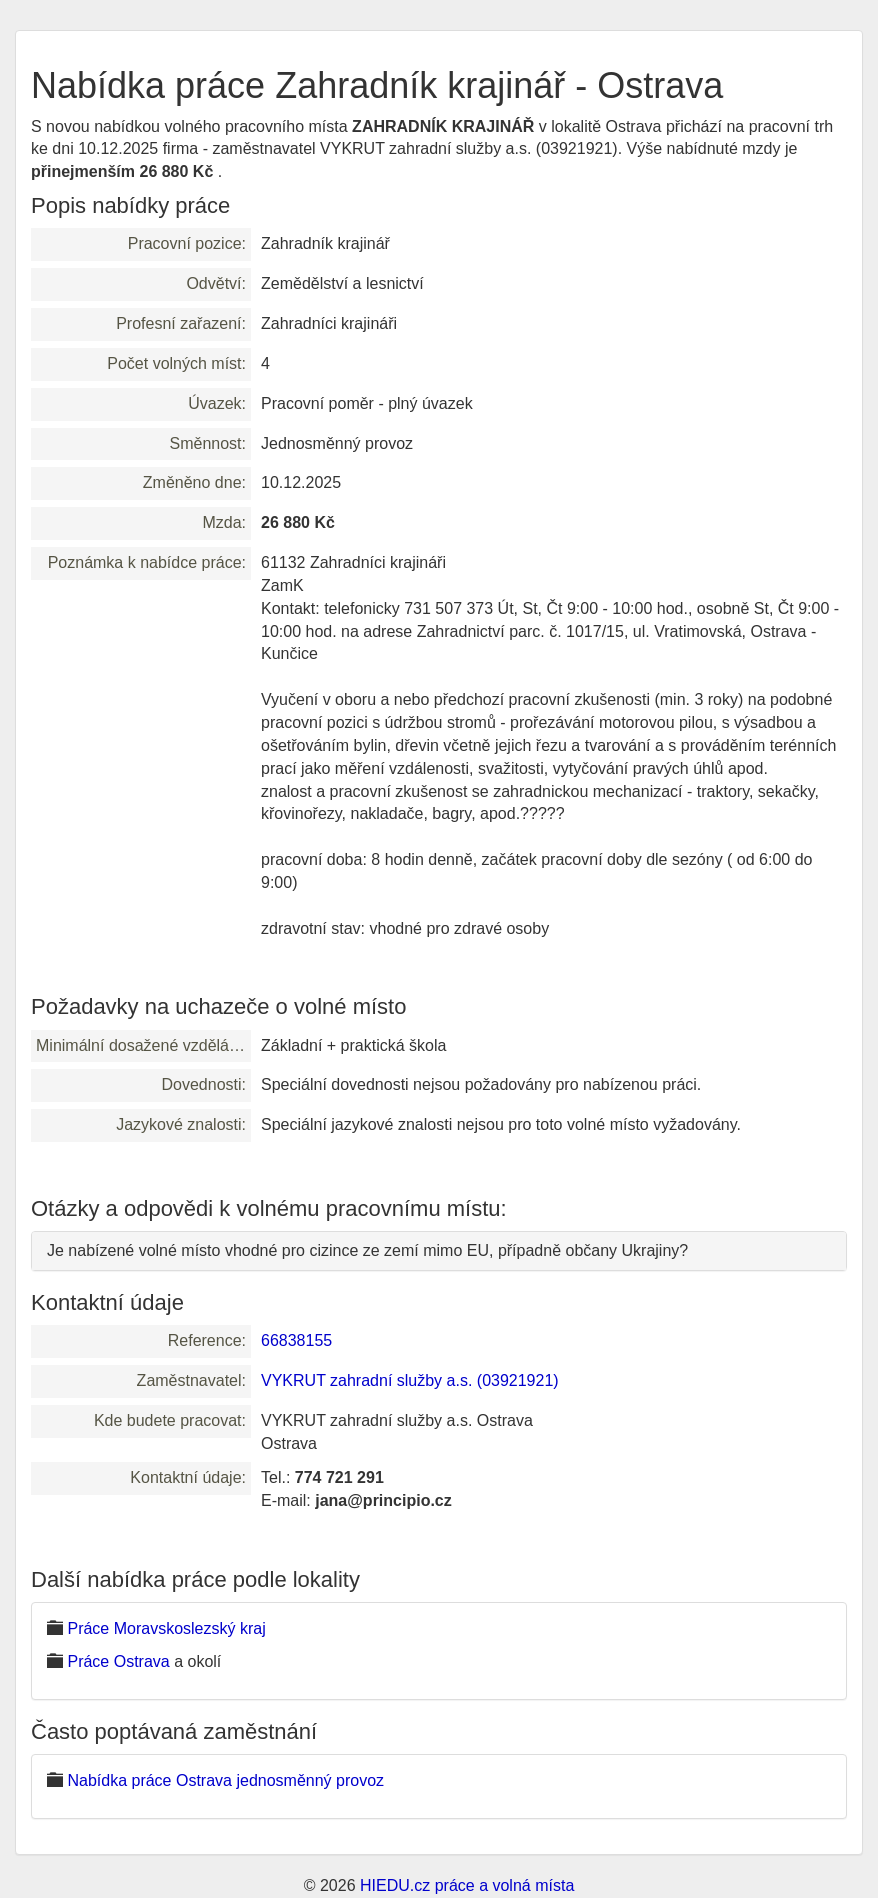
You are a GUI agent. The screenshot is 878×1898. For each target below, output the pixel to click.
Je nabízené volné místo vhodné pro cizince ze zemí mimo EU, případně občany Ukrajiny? (367, 1250)
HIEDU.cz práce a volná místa (467, 1885)
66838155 (296, 1340)
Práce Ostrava (118, 1661)
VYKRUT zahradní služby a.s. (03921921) (410, 1380)
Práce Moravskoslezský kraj (166, 1628)
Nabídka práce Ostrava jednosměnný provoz (225, 1780)
